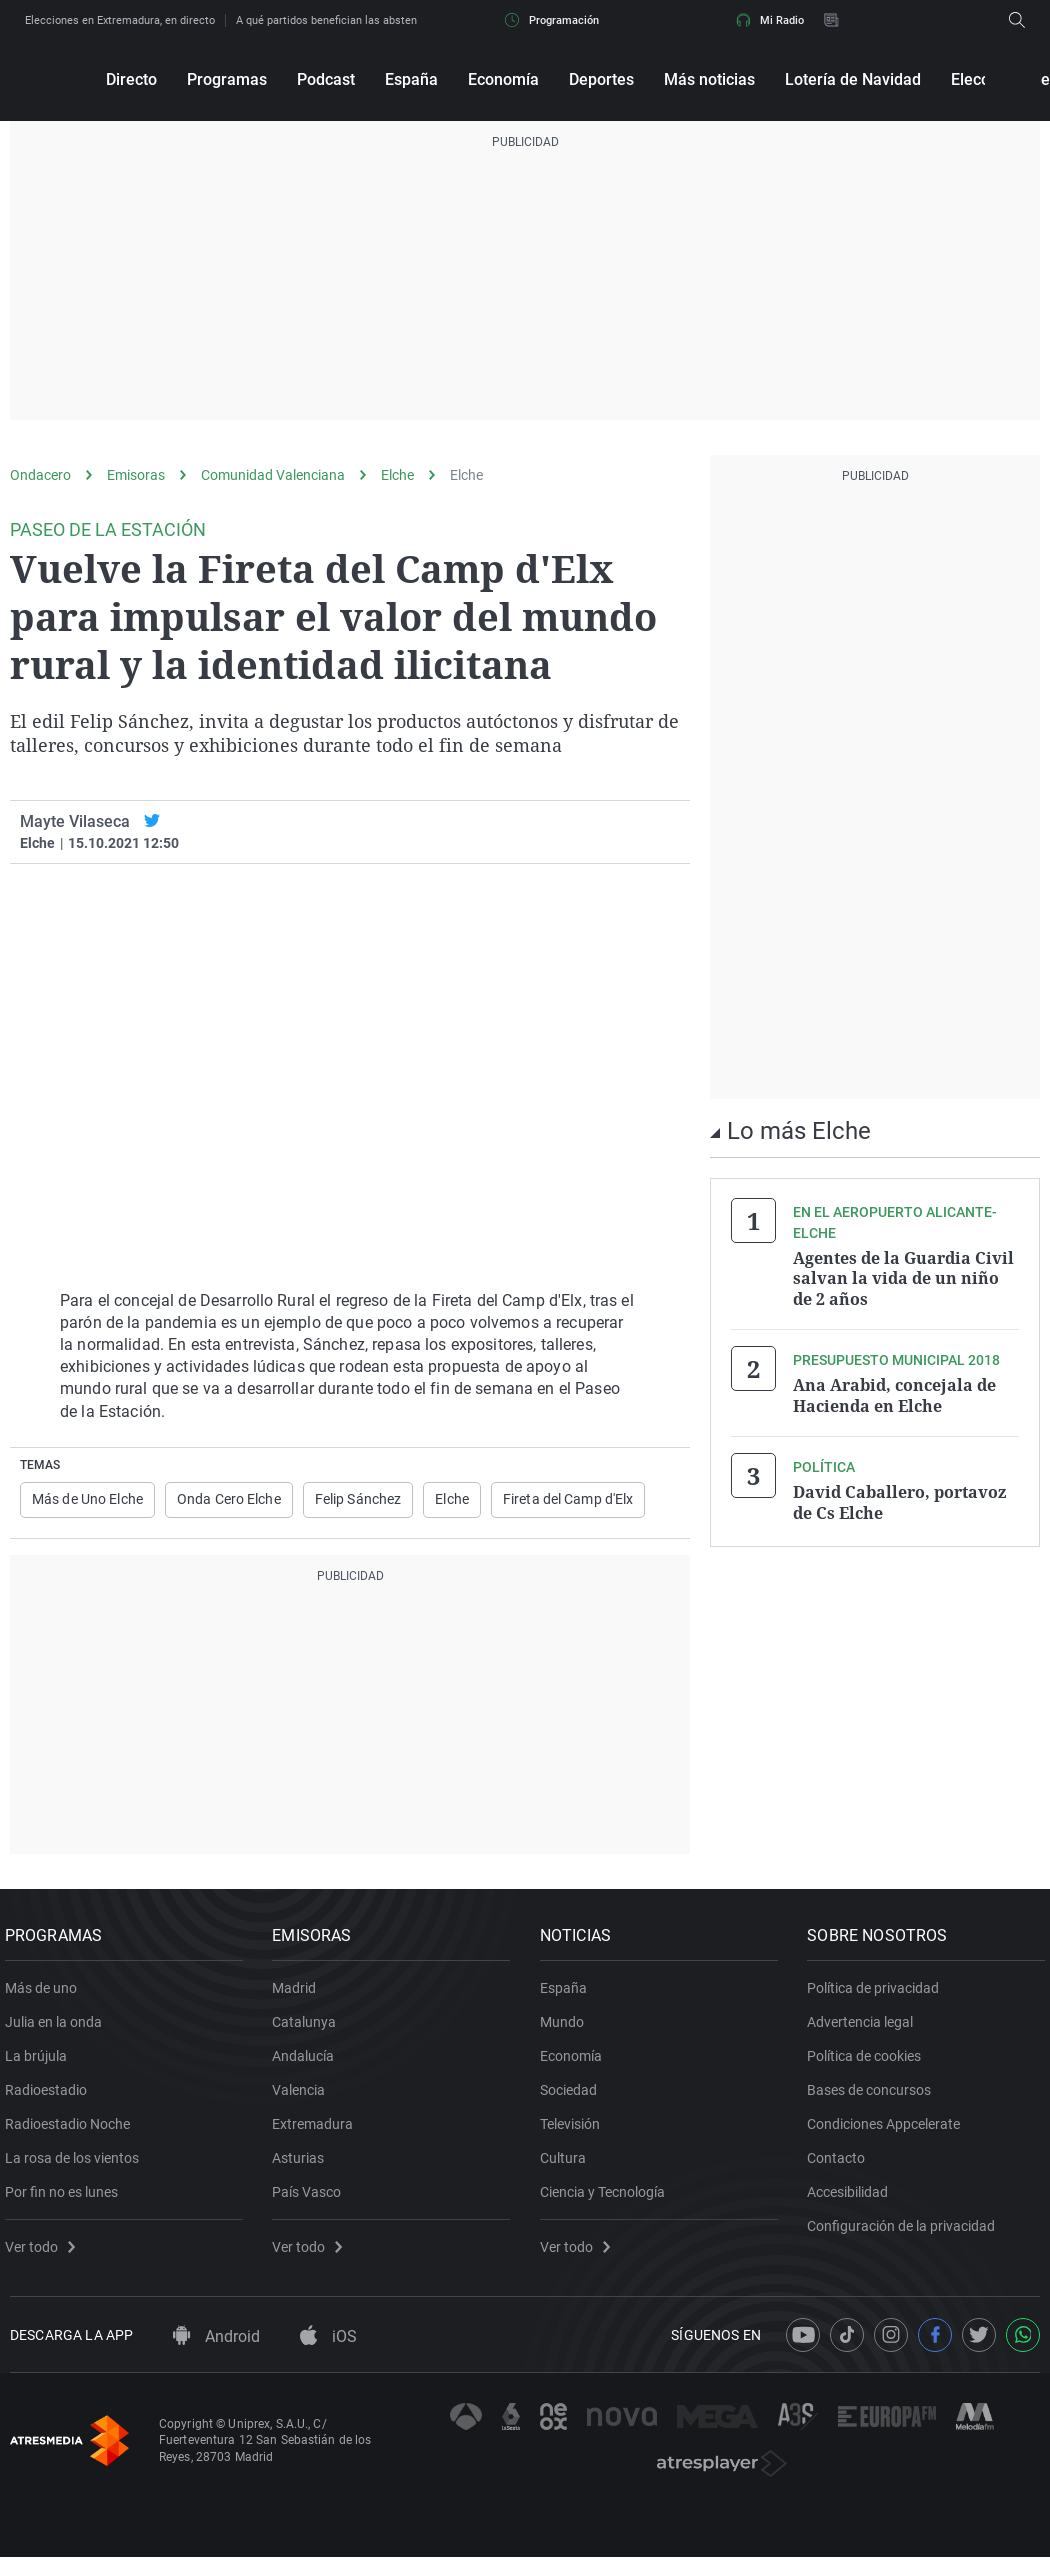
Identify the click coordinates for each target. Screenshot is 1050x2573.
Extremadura (318, 2132)
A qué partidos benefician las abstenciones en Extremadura (383, 20)
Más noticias (709, 79)
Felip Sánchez (358, 1500)
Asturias (304, 2166)
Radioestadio (51, 2098)
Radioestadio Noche (72, 2132)
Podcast (326, 79)
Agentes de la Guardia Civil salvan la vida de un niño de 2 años (903, 1278)
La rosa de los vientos (77, 2166)
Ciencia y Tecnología (607, 2200)
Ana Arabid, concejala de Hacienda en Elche (894, 1394)
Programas (227, 79)
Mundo (567, 2030)
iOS (328, 2351)
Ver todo (45, 2255)
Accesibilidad (853, 2200)
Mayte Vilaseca (75, 821)
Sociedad (573, 2098)
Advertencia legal (866, 2030)
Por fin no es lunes (66, 2200)
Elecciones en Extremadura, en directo (120, 20)
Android (216, 2351)
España (411, 79)
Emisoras (136, 475)
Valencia (304, 2098)
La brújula (41, 2064)
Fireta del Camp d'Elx (568, 1500)
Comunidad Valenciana (273, 475)
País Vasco (312, 2200)
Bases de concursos (875, 2098)
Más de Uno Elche (87, 1500)
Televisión (575, 2132)
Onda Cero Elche (229, 1500)
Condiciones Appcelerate (889, 2132)
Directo (131, 79)
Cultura (568, 2166)
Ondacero (40, 475)
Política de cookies (870, 2064)
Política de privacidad (879, 1996)
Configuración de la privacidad (907, 2234)
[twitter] (152, 821)
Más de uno (46, 1996)
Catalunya (310, 2030)
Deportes (601, 79)
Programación (552, 20)
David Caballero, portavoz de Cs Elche (899, 1500)
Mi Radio (770, 20)
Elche (397, 475)
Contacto (842, 2166)
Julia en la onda (58, 2030)
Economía (503, 79)
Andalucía (309, 2064)
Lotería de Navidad (853, 79)
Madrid (300, 1996)
